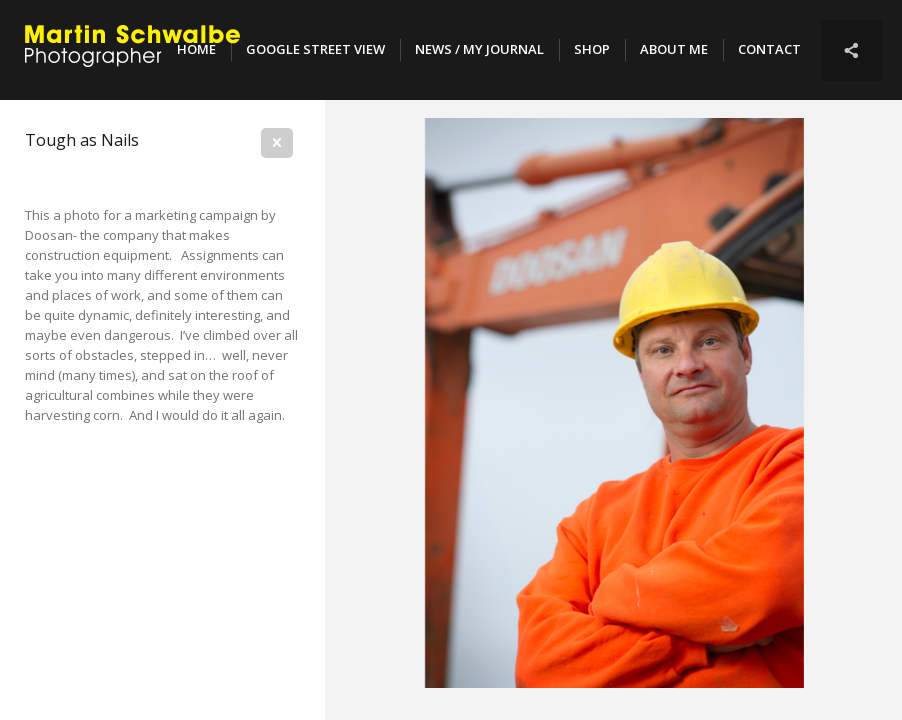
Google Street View (315, 49)
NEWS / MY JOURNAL (479, 49)
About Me (674, 49)
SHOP (592, 49)
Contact (769, 49)
